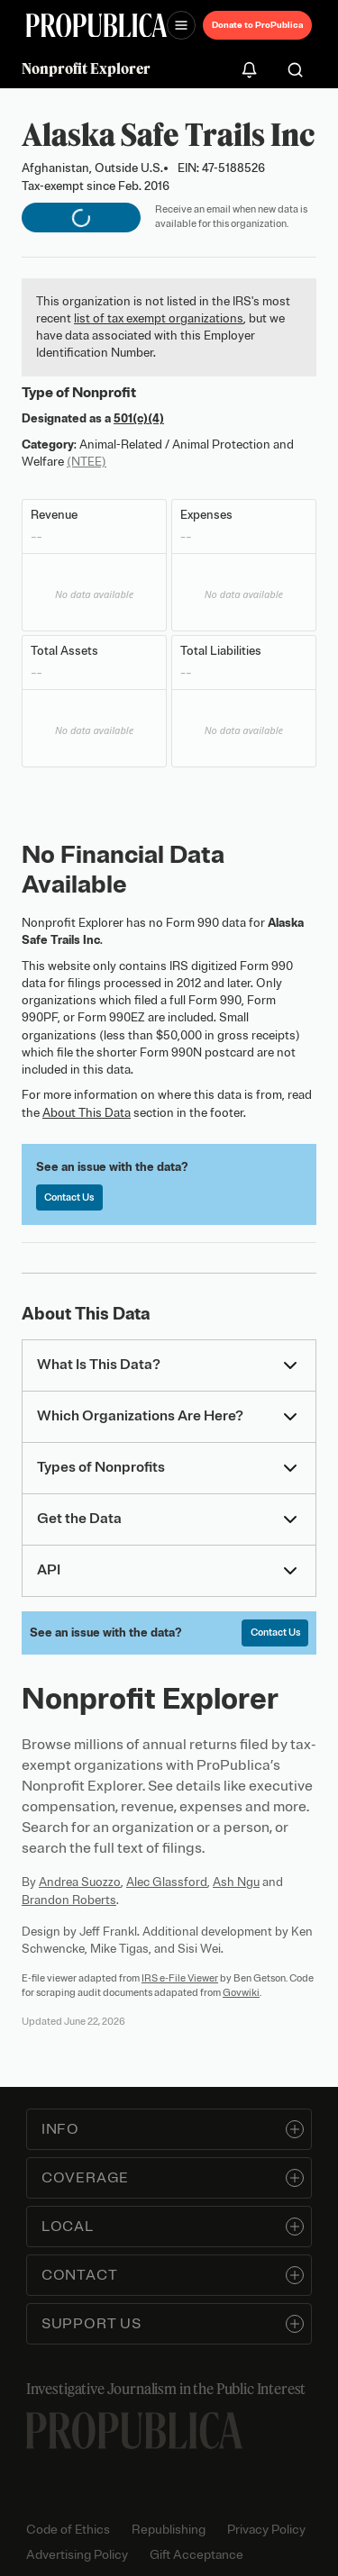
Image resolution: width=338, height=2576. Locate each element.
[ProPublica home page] (134, 2430)
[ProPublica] (96, 26)
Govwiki (241, 1992)
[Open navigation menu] (181, 25)
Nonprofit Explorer (86, 68)
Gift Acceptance (196, 2554)
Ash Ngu (236, 1882)
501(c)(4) (139, 418)
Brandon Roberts (69, 1900)
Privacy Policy (266, 2529)
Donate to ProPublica (257, 25)
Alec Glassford (166, 1882)
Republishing (169, 2529)
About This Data (86, 1112)
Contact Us (69, 1197)
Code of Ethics (68, 2529)
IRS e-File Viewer (180, 1978)
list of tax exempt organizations (158, 318)
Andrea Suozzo (80, 1882)
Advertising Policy (77, 2554)
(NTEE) (86, 461)
